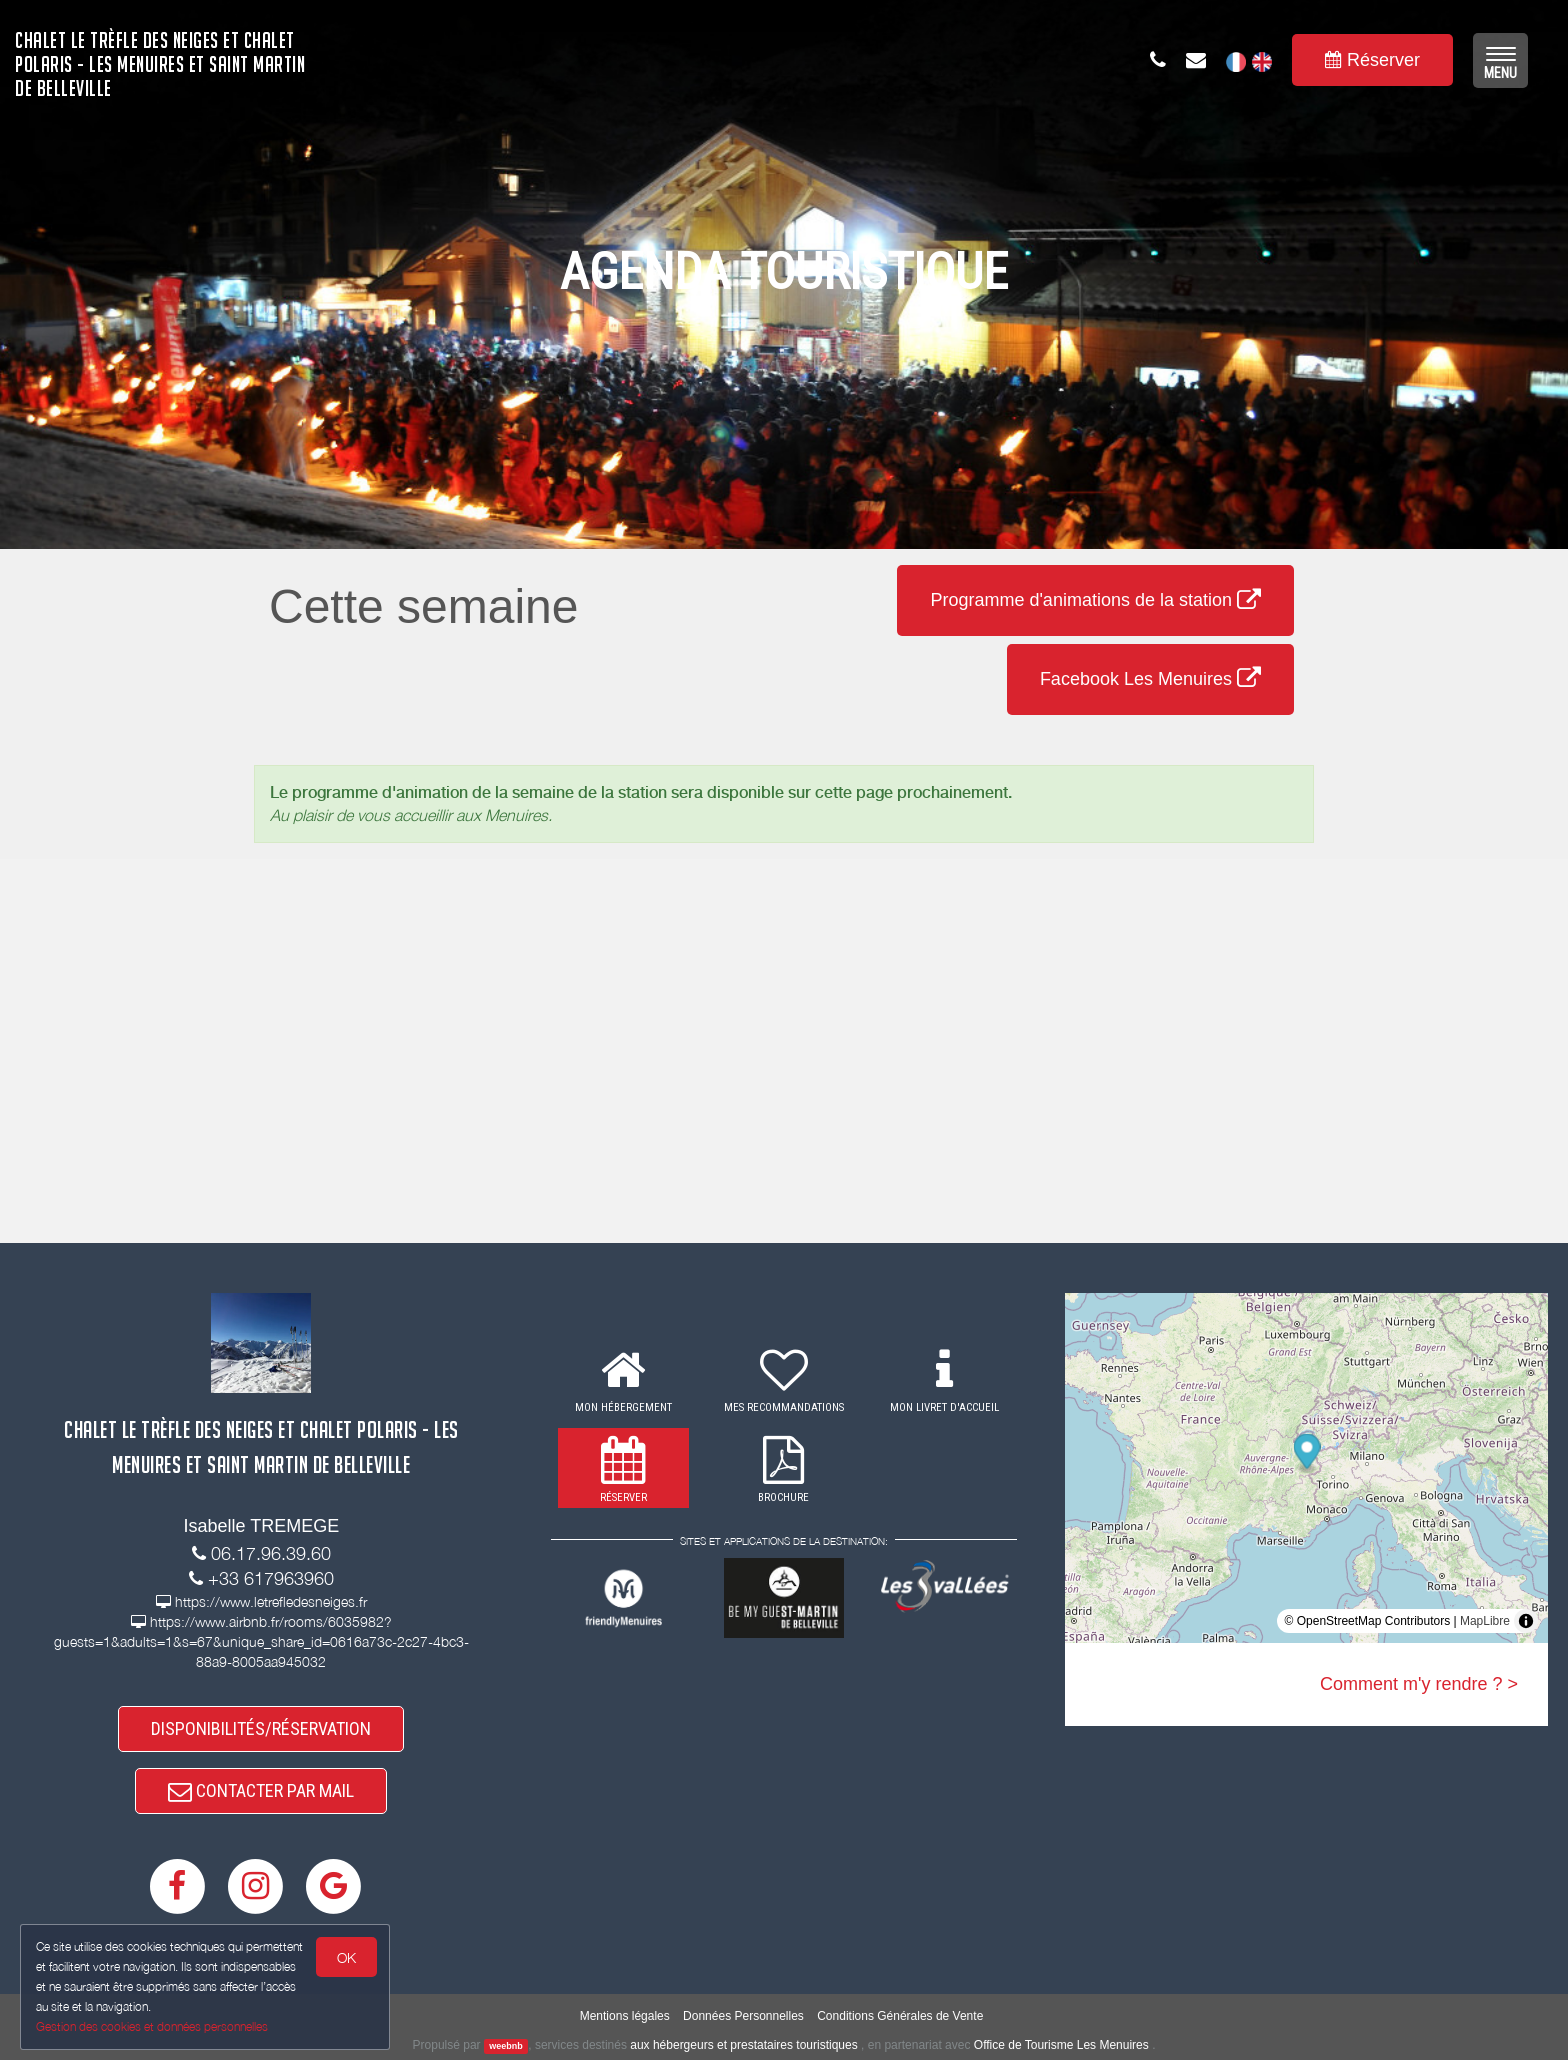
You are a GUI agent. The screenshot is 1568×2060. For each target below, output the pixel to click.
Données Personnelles (743, 2016)
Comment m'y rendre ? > (1419, 1684)
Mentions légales (625, 2016)
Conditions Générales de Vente (900, 2016)
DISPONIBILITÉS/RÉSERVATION (261, 1728)
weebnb (506, 2046)
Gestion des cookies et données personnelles (152, 2026)
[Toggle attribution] (1526, 1621)
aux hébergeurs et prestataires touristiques (743, 2045)
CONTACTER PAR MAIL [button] (261, 1790)
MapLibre (1485, 1621)
